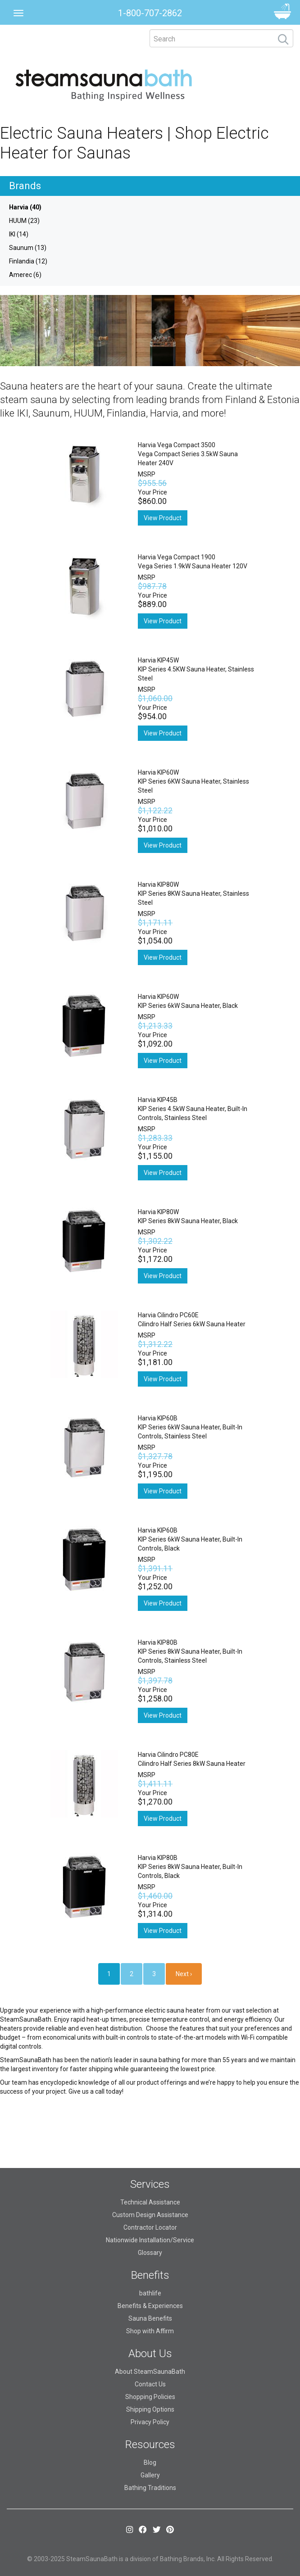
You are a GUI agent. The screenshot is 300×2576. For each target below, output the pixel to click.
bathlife (150, 2293)
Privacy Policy (150, 2422)
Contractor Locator (150, 2227)
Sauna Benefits (150, 2318)
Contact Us (150, 2384)
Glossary (150, 2252)
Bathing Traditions (150, 2487)
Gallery (150, 2475)
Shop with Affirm (150, 2331)
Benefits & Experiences (150, 2305)
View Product (163, 518)
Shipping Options (150, 2409)
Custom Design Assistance (150, 2214)
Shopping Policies (150, 2396)
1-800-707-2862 (150, 13)
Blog (150, 2462)
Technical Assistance (150, 2202)
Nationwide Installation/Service (150, 2240)
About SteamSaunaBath (150, 2371)
